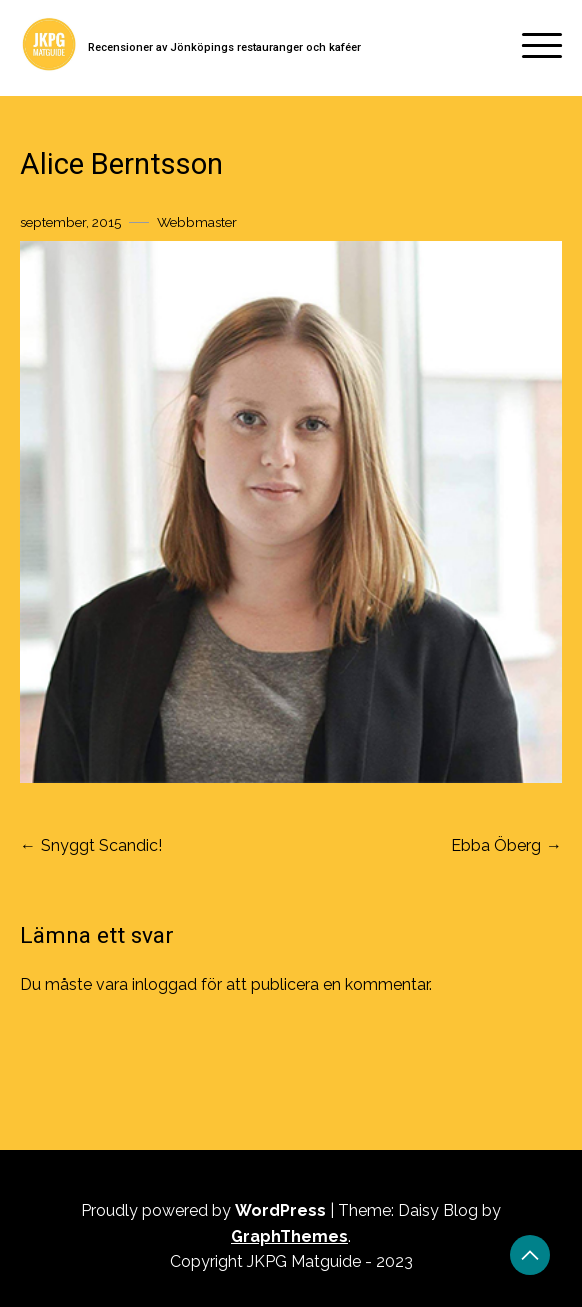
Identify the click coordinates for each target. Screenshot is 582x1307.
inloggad (164, 984)
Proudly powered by (205, 1210)
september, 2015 (70, 222)
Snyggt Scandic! (101, 845)
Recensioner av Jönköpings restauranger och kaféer (224, 47)
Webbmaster (197, 222)
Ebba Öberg (496, 845)
